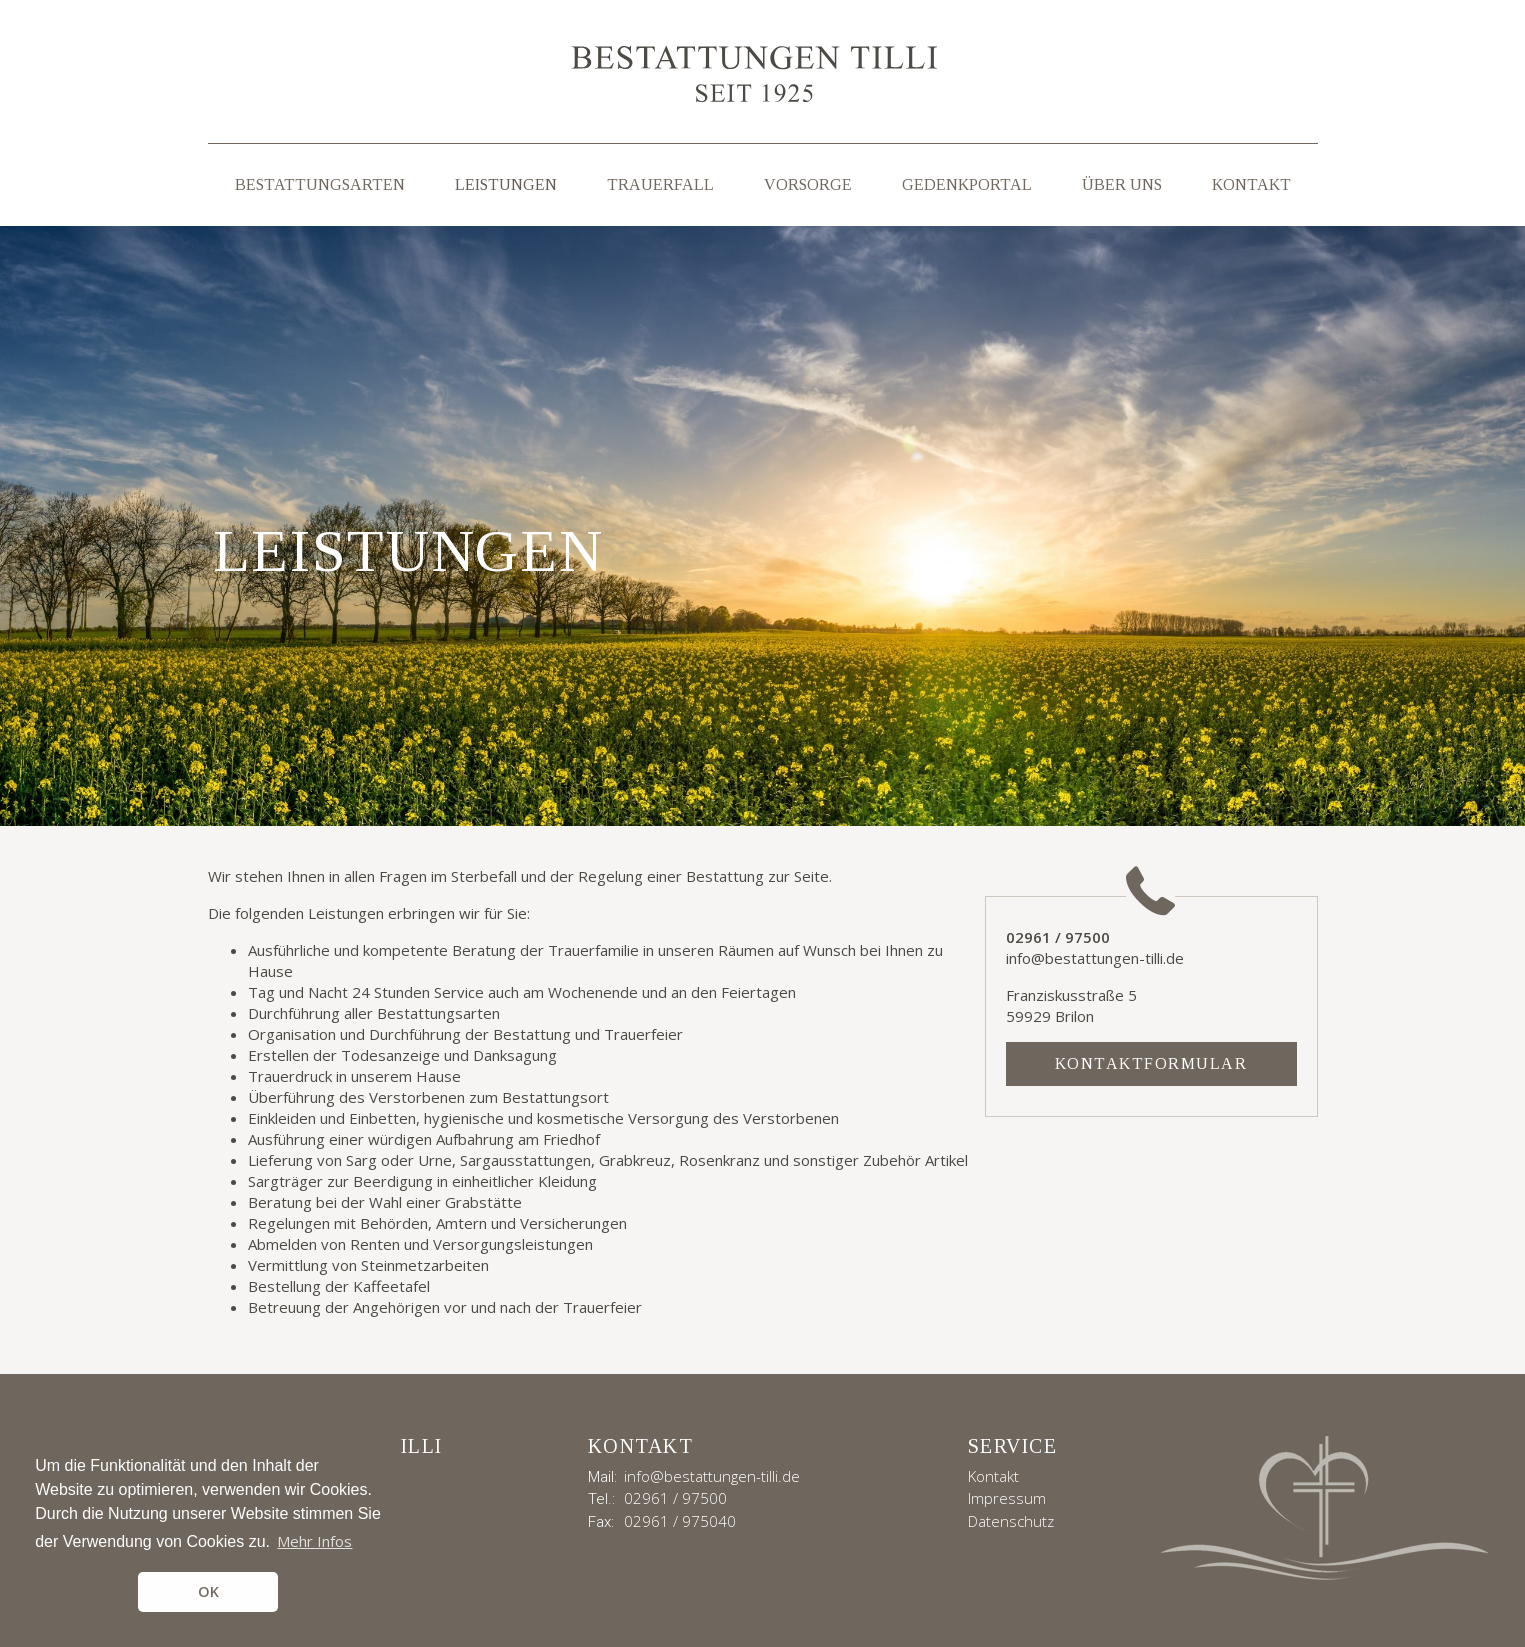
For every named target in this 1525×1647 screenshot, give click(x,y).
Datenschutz (1011, 1521)
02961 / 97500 (675, 1498)
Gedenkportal (967, 184)
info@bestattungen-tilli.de (712, 1476)
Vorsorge (808, 184)
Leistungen (506, 184)
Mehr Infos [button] (314, 1541)
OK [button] (208, 1591)
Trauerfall (660, 184)
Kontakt (1251, 184)
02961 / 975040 (680, 1521)
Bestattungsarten (320, 184)
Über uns (1122, 184)
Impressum (1007, 1498)
